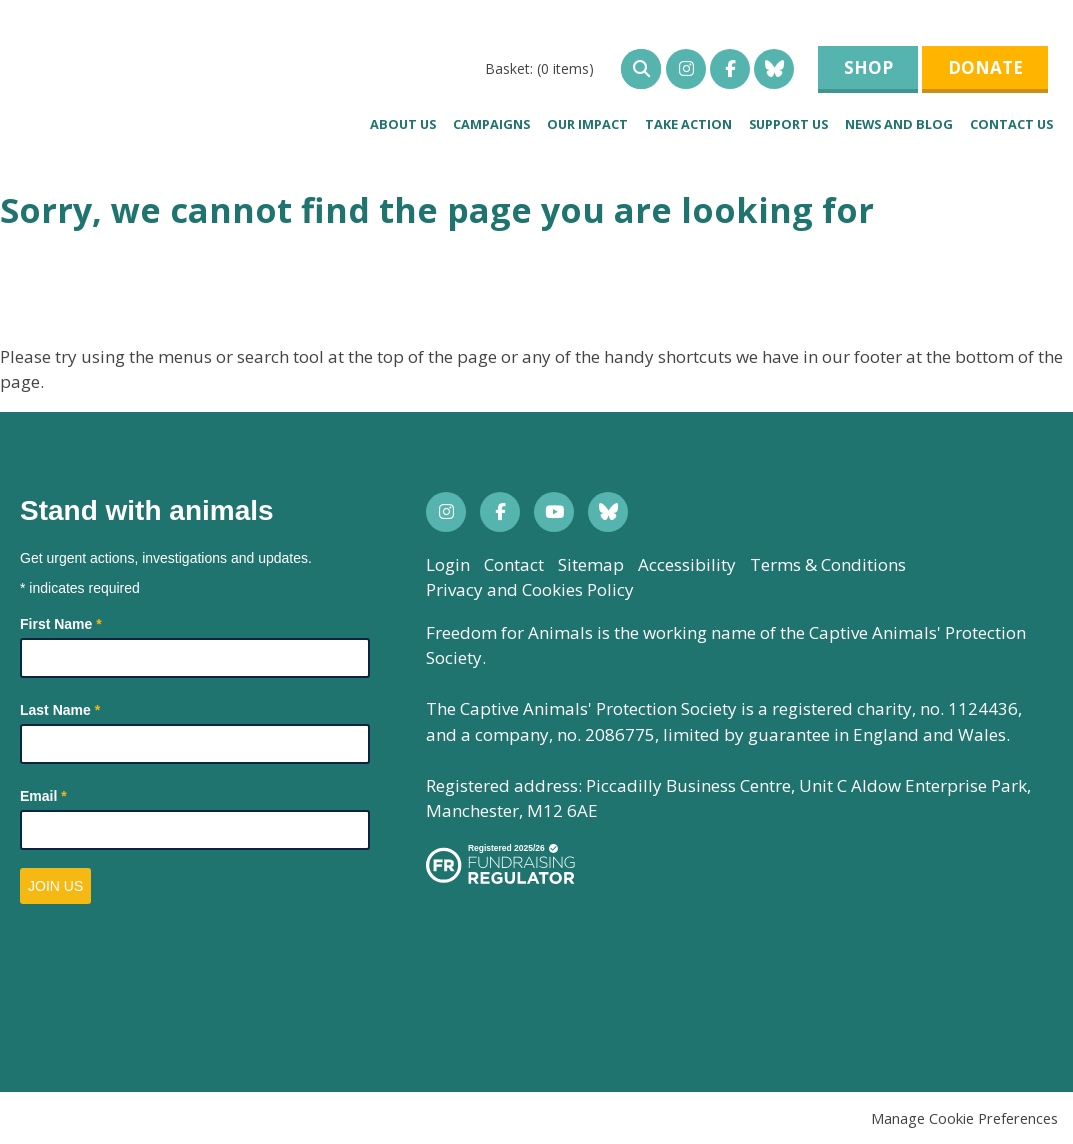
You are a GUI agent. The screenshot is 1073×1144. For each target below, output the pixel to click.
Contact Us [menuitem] (1011, 124)
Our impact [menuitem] (587, 124)
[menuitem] (539, 68)
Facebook (730, 69)
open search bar (641, 69)
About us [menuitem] (403, 124)
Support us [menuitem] (788, 124)
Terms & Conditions (828, 564)
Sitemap (591, 564)
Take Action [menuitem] (688, 124)
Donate (985, 67)
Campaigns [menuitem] (491, 124)
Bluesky (774, 69)
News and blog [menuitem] (899, 124)
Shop (868, 67)
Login (448, 564)
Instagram (686, 69)
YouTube (554, 512)
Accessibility (687, 564)
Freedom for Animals (163, 75)
